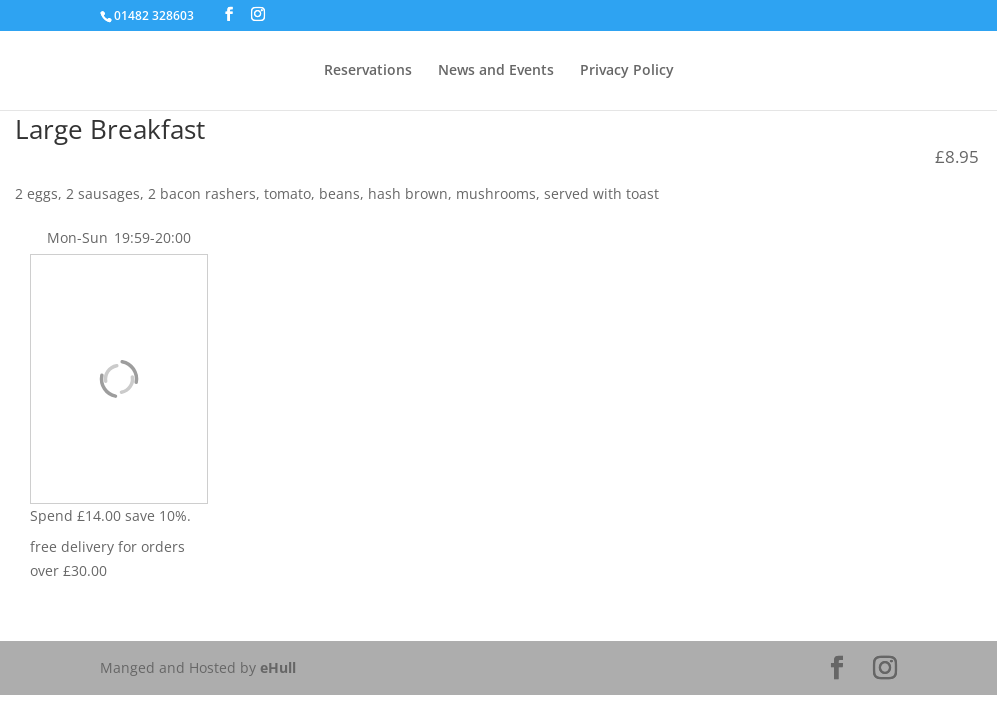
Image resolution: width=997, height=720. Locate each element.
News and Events (496, 71)
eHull (278, 667)
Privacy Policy (627, 71)
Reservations (368, 71)
